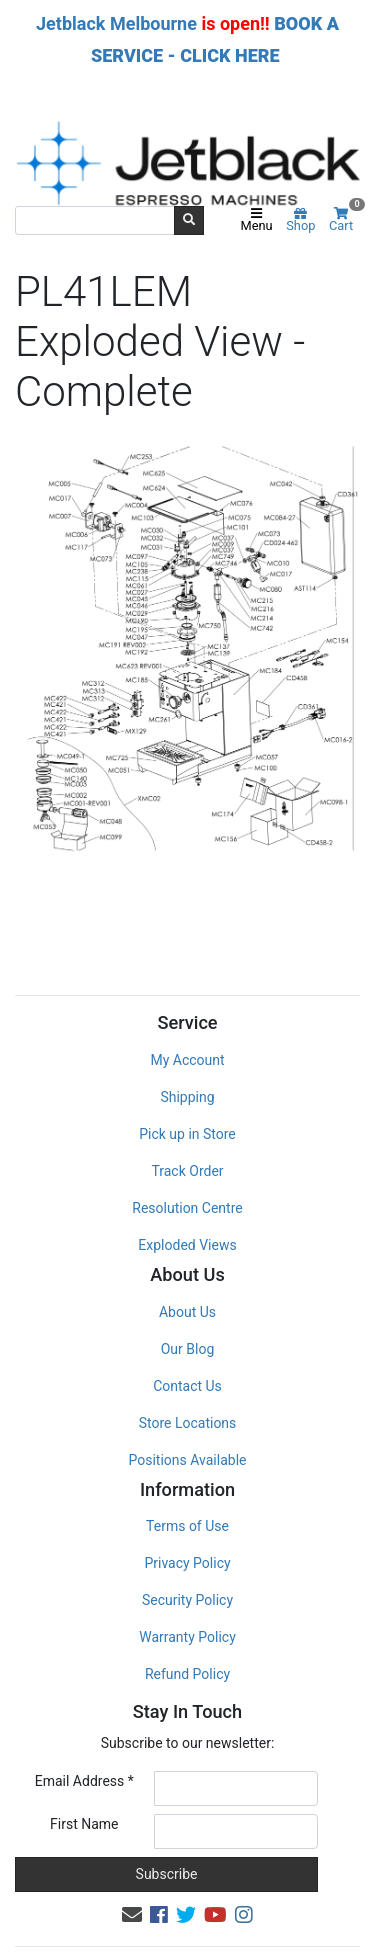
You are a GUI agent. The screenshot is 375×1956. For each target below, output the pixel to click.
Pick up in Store (187, 1091)
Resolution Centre (187, 1165)
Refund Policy (187, 1631)
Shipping (187, 1054)
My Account (187, 1017)
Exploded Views (187, 1202)
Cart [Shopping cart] (344, 220)
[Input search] (95, 220)
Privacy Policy (187, 1520)
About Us (187, 1269)
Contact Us (187, 1343)
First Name (84, 1781)
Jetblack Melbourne (116, 23)
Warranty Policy (187, 1594)
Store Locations (188, 1380)
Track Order (187, 1128)
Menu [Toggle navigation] (257, 221)
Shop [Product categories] (300, 221)
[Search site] (189, 220)
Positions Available (188, 1417)
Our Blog (188, 1306)
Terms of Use (187, 1483)
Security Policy (187, 1557)
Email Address (84, 1738)
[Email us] (132, 1872)
